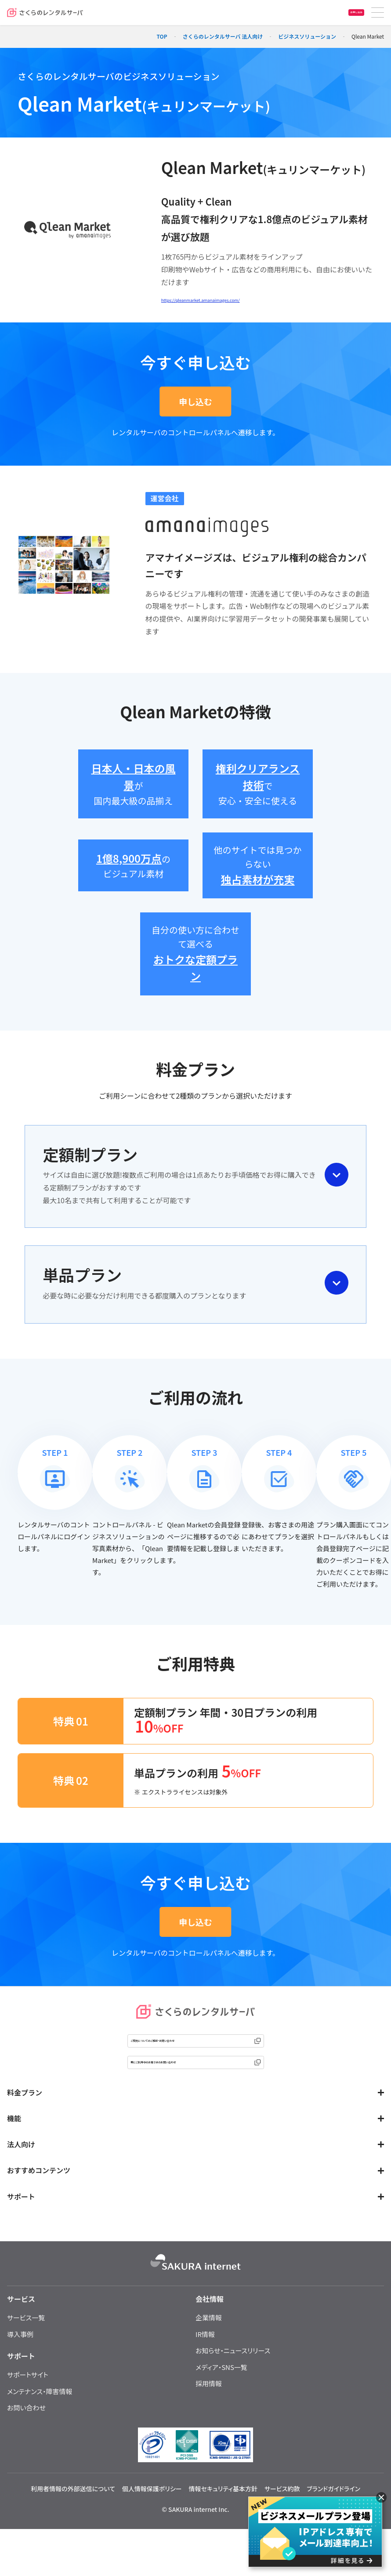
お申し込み (345, 12)
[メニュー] (377, 12)
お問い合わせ (26, 2434)
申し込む (195, 404)
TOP (162, 36)
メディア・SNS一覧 (221, 2393)
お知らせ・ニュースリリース (233, 2376)
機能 (14, 2144)
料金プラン (24, 2118)
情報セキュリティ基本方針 (223, 2515)
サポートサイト (27, 2401)
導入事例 (20, 2360)
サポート (21, 2223)
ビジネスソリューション (307, 36)
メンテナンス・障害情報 (39, 2417)
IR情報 (205, 2360)
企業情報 (209, 2343)
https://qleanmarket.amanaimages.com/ (227, 301)
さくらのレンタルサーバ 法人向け (223, 36)
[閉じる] (381, 2497)
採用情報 (209, 2409)
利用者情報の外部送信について (73, 2515)
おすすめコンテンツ (38, 2196)
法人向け (21, 2170)
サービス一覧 (26, 2343)
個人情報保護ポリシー (152, 2515)
